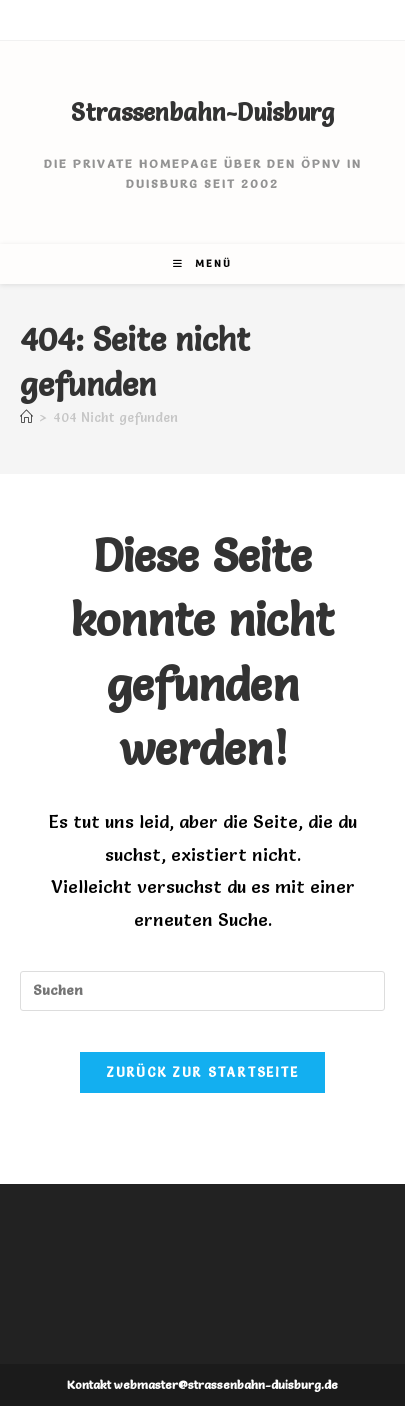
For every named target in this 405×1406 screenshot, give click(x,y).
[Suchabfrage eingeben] (202, 991)
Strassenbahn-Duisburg (202, 112)
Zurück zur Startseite (202, 1072)
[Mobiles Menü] (202, 263)
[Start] (26, 417)
